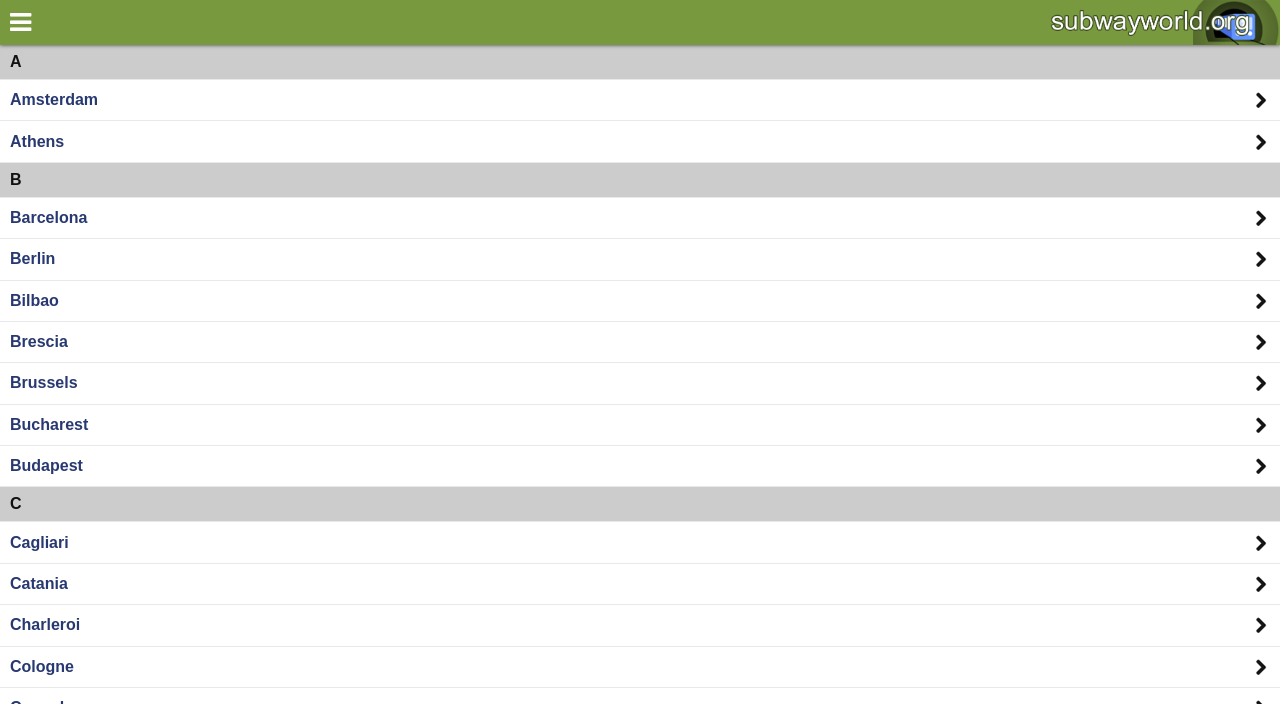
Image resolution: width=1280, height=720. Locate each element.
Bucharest (49, 424)
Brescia (39, 341)
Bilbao (34, 300)
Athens (37, 141)
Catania (39, 583)
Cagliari (39, 542)
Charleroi (45, 624)
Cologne (42, 666)
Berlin (32, 258)
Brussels (44, 382)
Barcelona (48, 217)
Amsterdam (54, 99)
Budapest (46, 465)
